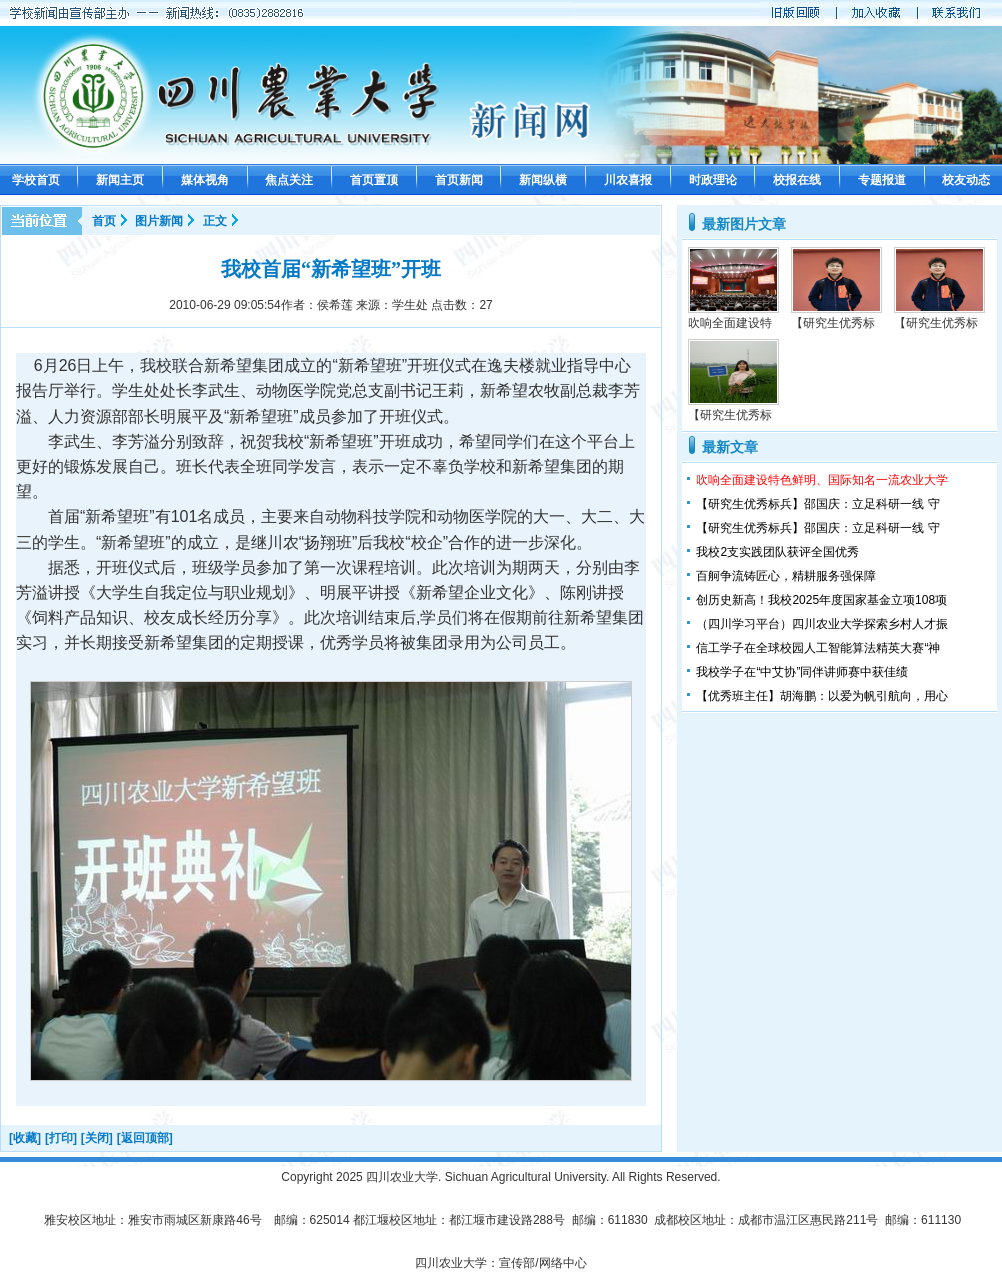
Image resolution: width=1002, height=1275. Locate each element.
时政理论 (713, 180)
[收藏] (25, 1138)
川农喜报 (628, 180)
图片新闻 (159, 221)
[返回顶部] (145, 1138)
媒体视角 (205, 180)
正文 (215, 221)
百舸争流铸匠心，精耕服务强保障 (786, 576)
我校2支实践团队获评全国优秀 (777, 552)
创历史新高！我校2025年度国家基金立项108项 (821, 600)
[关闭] (97, 1138)
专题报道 (882, 180)
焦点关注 (289, 180)
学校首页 (36, 180)
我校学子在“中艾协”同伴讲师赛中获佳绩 (802, 672)
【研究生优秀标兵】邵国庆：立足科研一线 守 (817, 504)
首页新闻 (459, 180)
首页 (104, 221)
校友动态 (966, 180)
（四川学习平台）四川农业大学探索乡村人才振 (822, 624)
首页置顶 (374, 180)
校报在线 (797, 180)
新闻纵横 (543, 180)
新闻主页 (120, 180)
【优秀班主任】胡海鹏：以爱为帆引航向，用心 (822, 696)
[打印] (61, 1138)
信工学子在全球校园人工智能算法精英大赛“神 (818, 648)
